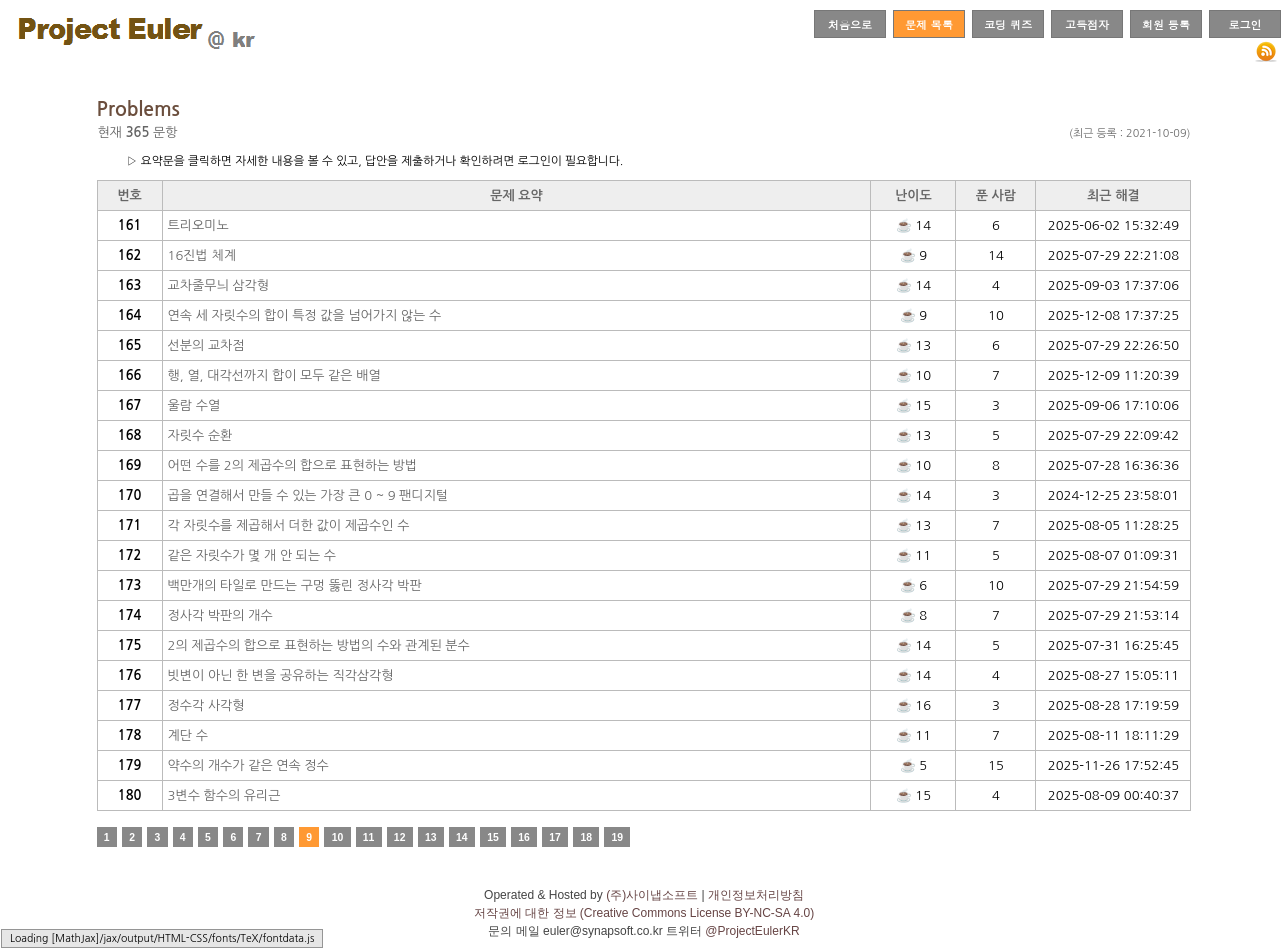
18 (586, 837)
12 (400, 837)
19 (618, 837)
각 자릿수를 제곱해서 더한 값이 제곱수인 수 (289, 525)
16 (524, 837)
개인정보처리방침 (756, 895)
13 (431, 837)
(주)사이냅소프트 (652, 895)
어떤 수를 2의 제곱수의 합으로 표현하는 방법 (293, 465)
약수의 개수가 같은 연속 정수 (248, 765)
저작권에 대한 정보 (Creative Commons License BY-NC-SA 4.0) (644, 913)
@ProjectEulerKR (752, 931)
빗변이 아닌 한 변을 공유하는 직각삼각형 (281, 675)
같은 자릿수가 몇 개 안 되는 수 (252, 555)
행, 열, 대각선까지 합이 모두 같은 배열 (274, 375)
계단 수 (188, 735)
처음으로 (850, 24)
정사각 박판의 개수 (220, 615)
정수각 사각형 (206, 705)
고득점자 (1087, 24)
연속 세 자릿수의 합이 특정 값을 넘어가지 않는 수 (305, 315)
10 (338, 837)
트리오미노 (198, 225)
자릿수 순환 (200, 435)
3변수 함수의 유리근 (224, 795)
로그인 (1244, 24)
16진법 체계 (202, 255)
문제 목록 (929, 24)
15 (493, 837)
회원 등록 (1166, 24)
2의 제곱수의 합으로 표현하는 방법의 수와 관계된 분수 (319, 645)
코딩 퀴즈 (1008, 24)
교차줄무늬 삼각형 (218, 285)
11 (369, 837)
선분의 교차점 (206, 345)
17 (555, 837)
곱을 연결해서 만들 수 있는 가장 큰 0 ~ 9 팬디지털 (308, 495)
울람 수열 (194, 405)
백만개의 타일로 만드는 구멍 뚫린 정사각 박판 (295, 585)
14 (462, 837)
